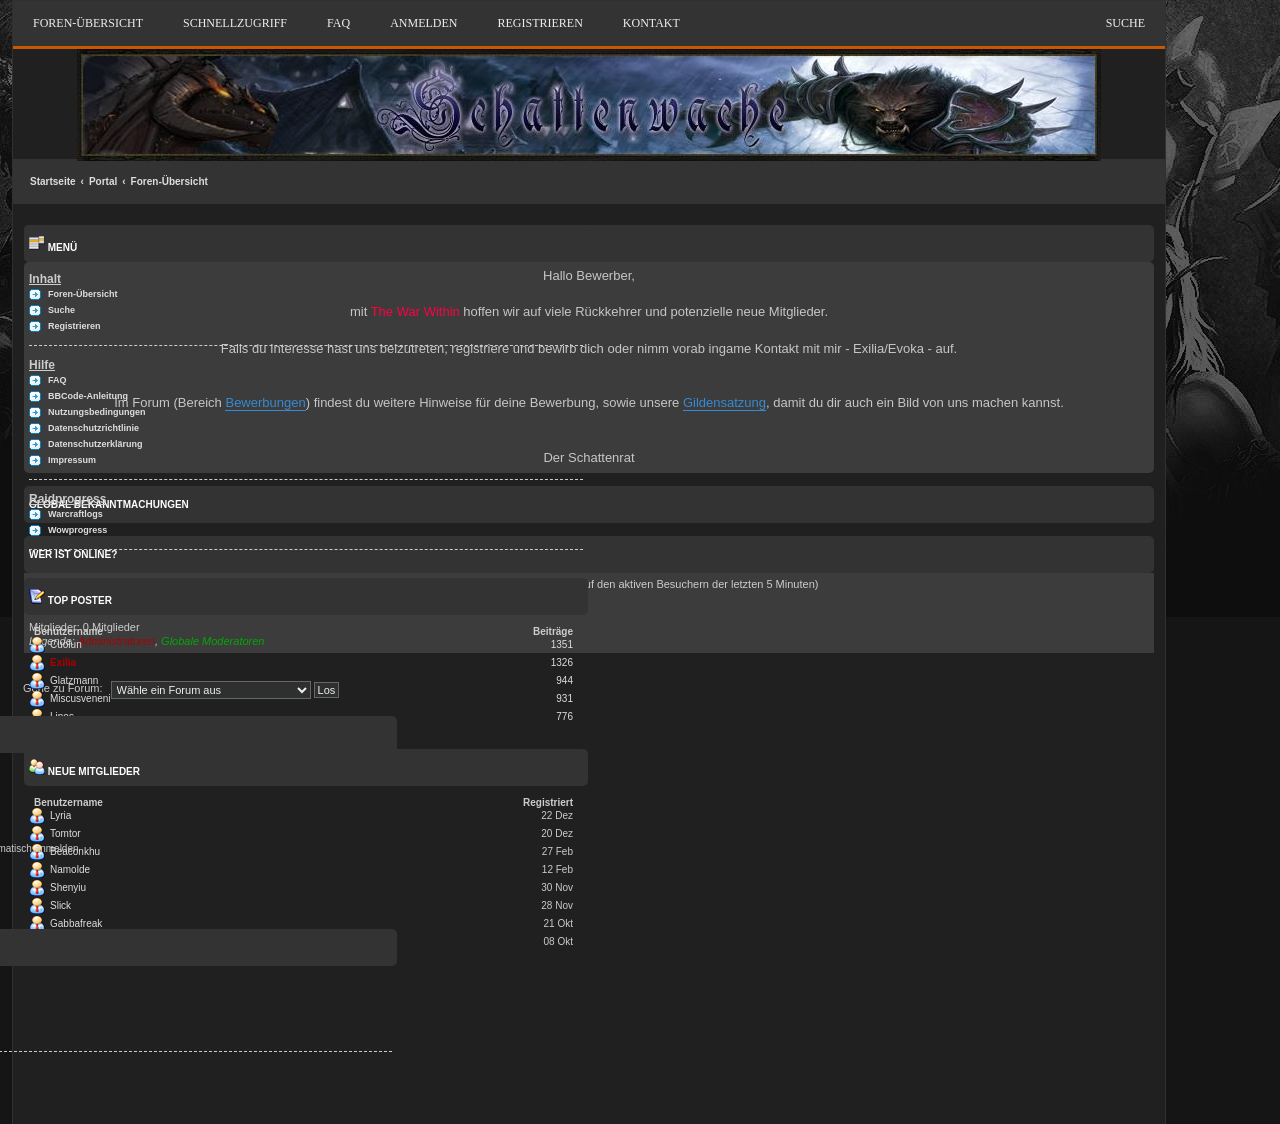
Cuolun (66, 644)
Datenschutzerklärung (95, 444)
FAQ (338, 23)
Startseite (53, 181)
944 (564, 680)
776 (564, 716)
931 (564, 698)
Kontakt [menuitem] (651, 23)
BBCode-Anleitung (88, 396)
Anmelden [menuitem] (423, 23)
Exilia (63, 662)
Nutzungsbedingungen (96, 412)
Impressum (72, 460)
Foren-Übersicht (169, 181)
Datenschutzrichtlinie (93, 428)
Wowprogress (77, 530)
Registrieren (74, 326)
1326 (562, 662)
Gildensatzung (724, 402)
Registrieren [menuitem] (539, 23)
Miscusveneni (80, 698)
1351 (562, 644)
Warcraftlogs (75, 514)
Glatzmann (74, 680)
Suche (1125, 23)
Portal (103, 181)
